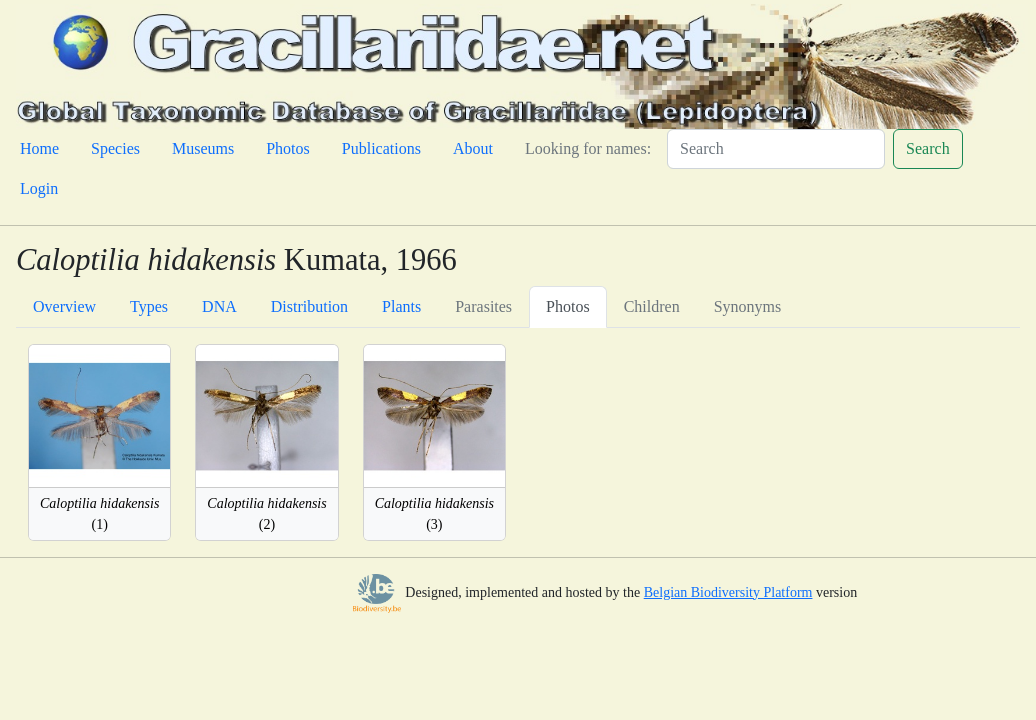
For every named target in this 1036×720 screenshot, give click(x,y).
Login (39, 188)
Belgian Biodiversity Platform (728, 592)
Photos (288, 148)
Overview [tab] (64, 306)
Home (39, 148)
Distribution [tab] (309, 306)
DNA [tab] (219, 306)
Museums (203, 148)
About (473, 148)
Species (115, 148)
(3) (434, 514)
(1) (99, 514)
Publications (381, 148)
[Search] (776, 149)
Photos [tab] (568, 306)
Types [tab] (149, 306)
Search (928, 148)
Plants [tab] (401, 306)
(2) (266, 514)
